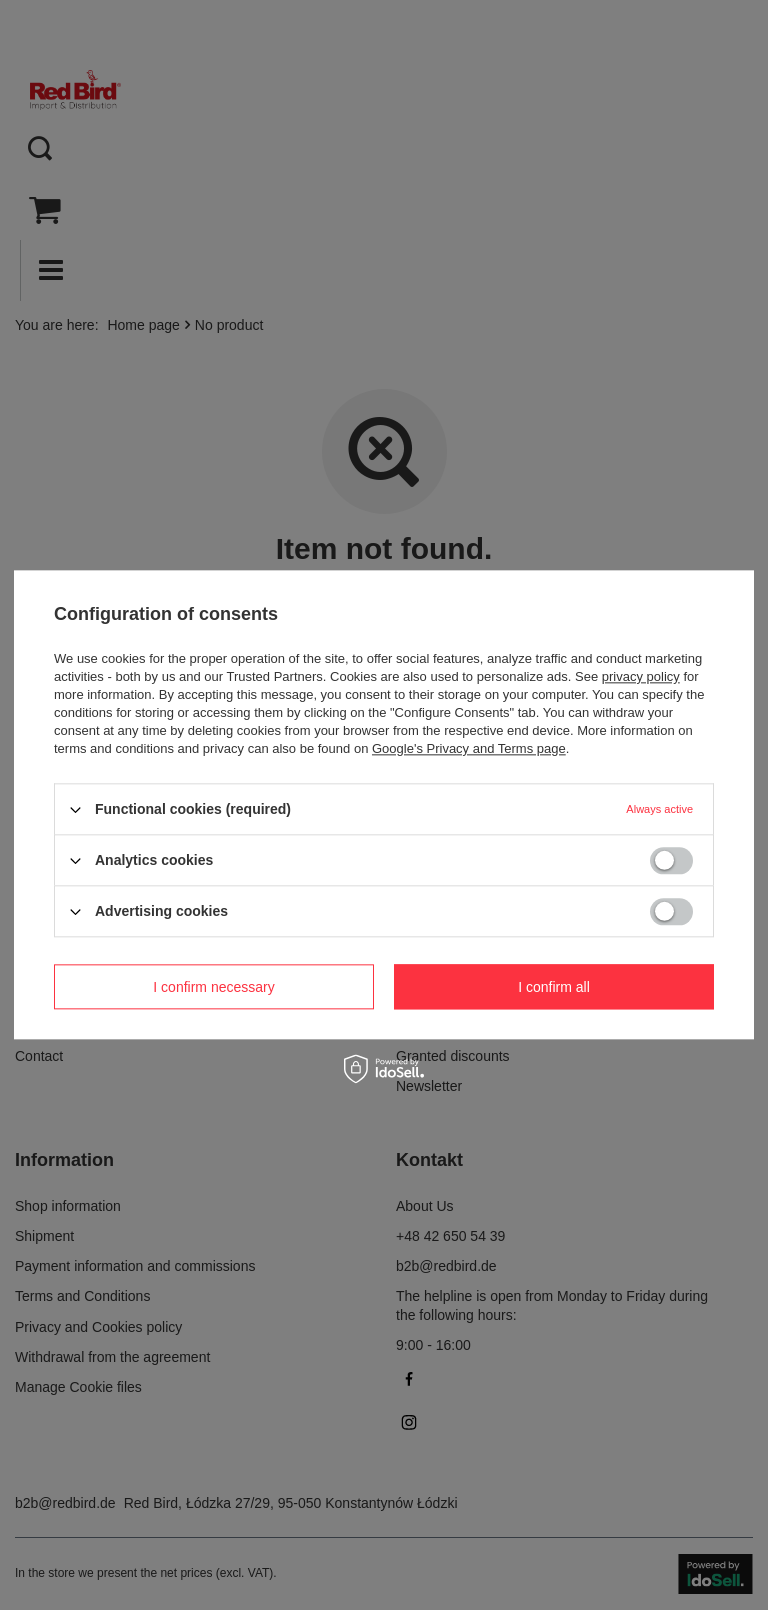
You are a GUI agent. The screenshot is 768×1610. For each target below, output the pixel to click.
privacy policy (641, 676)
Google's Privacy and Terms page (469, 748)
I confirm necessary (213, 987)
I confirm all (554, 987)
